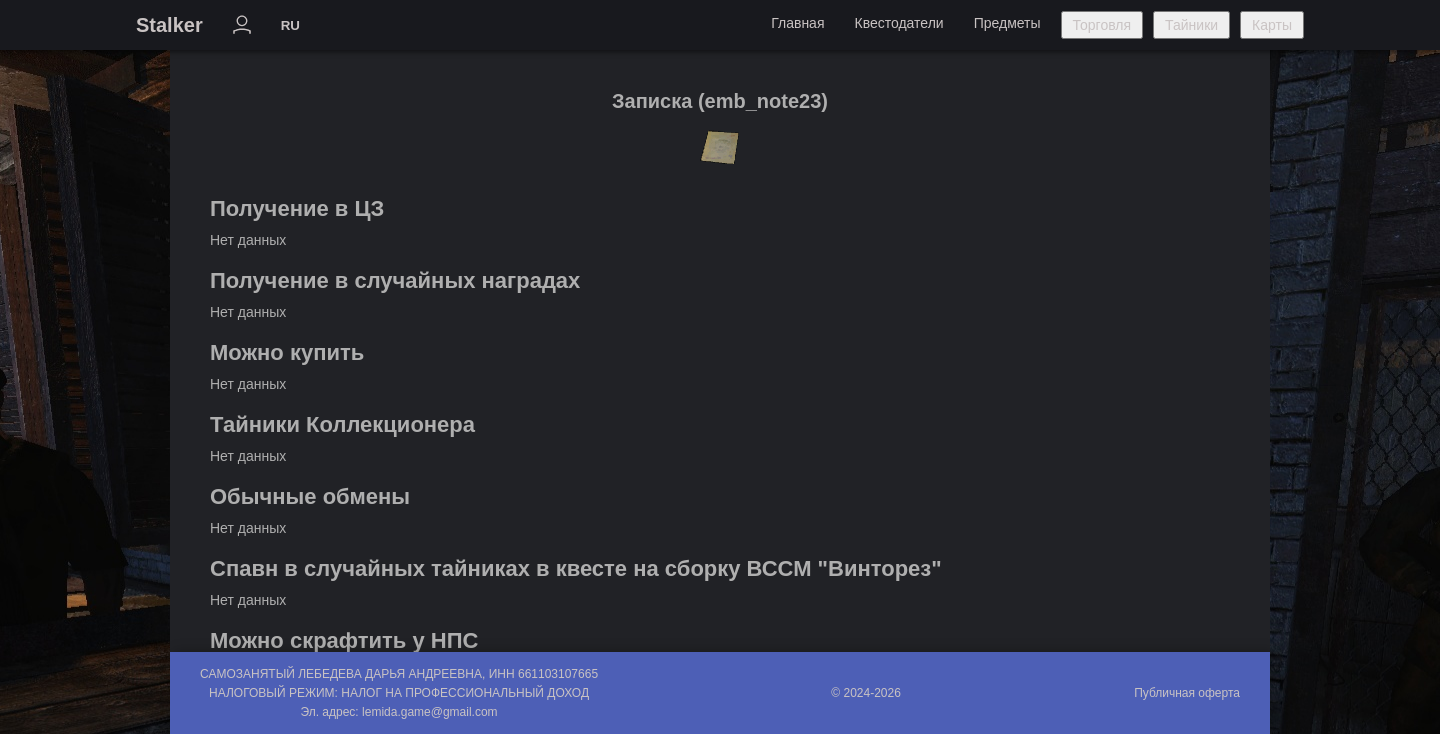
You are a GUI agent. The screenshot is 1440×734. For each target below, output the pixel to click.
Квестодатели (898, 23)
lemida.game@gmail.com (430, 712)
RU (290, 25)
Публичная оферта (1187, 693)
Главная (797, 23)
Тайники (1191, 25)
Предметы (1007, 23)
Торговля (1102, 25)
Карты (1272, 25)
